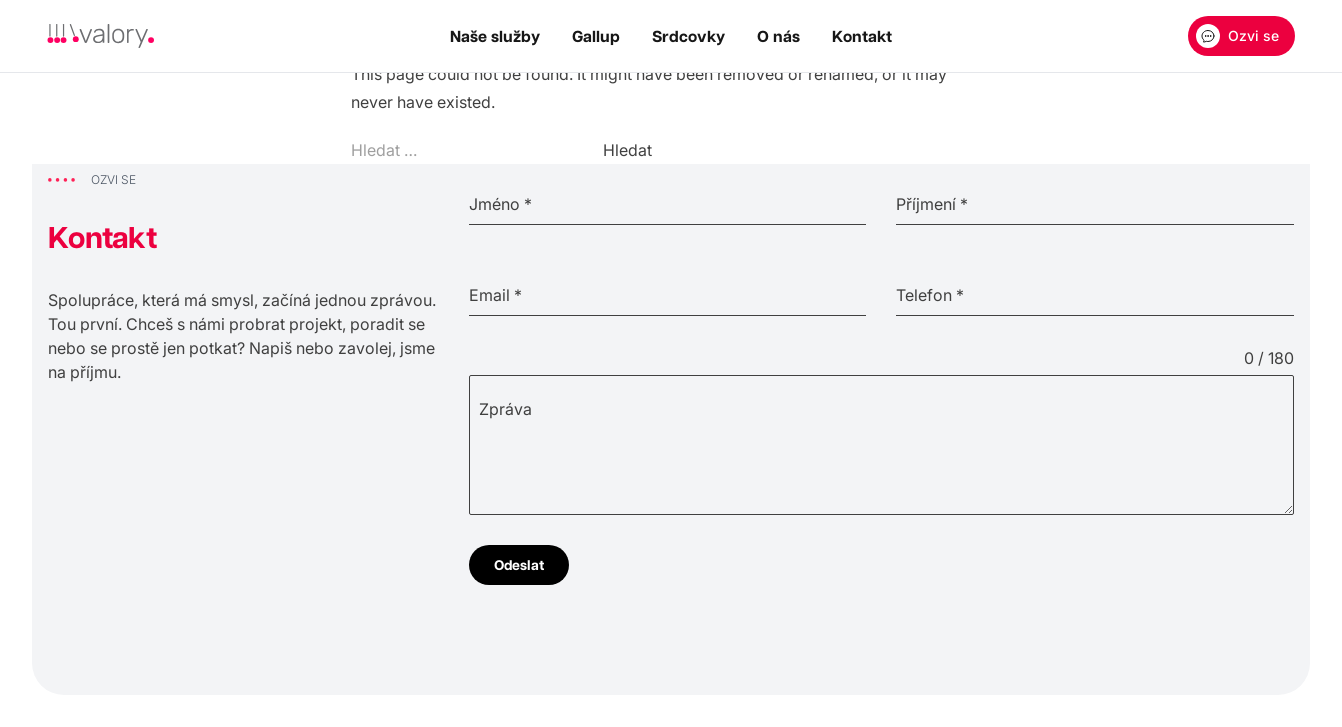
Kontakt (862, 36)
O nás (778, 36)
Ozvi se (1237, 36)
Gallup (596, 36)
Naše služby (495, 36)
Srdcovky (688, 36)
